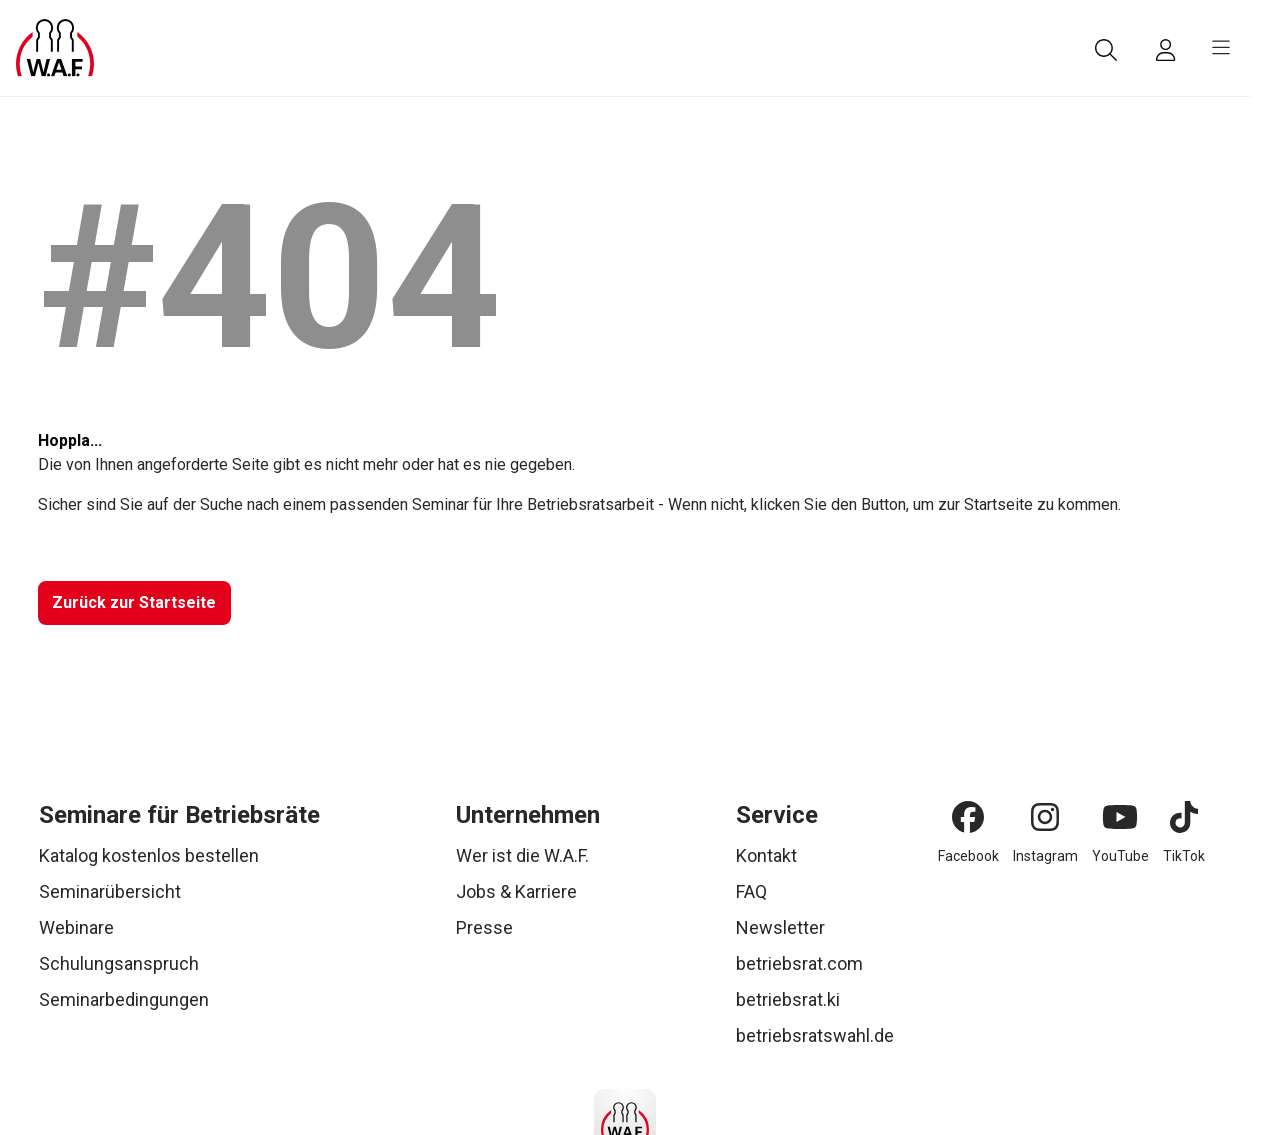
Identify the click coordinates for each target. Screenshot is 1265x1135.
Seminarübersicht (110, 891)
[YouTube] (1120, 817)
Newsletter (780, 927)
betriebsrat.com (799, 963)
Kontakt (766, 855)
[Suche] (1106, 50)
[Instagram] (1045, 817)
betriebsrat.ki (788, 999)
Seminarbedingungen (124, 999)
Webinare (76, 927)
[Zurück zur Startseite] (135, 603)
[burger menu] (1221, 48)
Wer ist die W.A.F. (522, 855)
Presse (484, 927)
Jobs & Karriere (516, 891)
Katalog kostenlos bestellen (149, 855)
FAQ (751, 891)
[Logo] (55, 48)
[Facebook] (968, 817)
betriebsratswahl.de (815, 1035)
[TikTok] (1184, 817)
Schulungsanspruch (119, 963)
